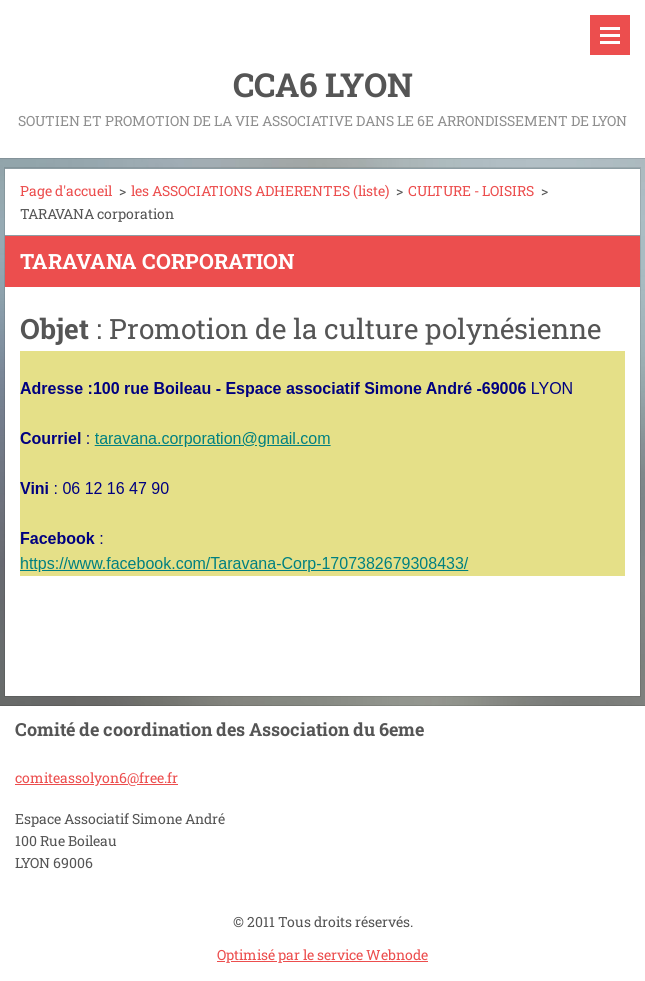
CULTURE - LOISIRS (471, 190)
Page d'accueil (66, 190)
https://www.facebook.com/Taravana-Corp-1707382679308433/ (244, 563)
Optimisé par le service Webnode (322, 954)
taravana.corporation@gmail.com (213, 438)
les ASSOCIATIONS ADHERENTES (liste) (260, 190)
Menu (610, 35)
